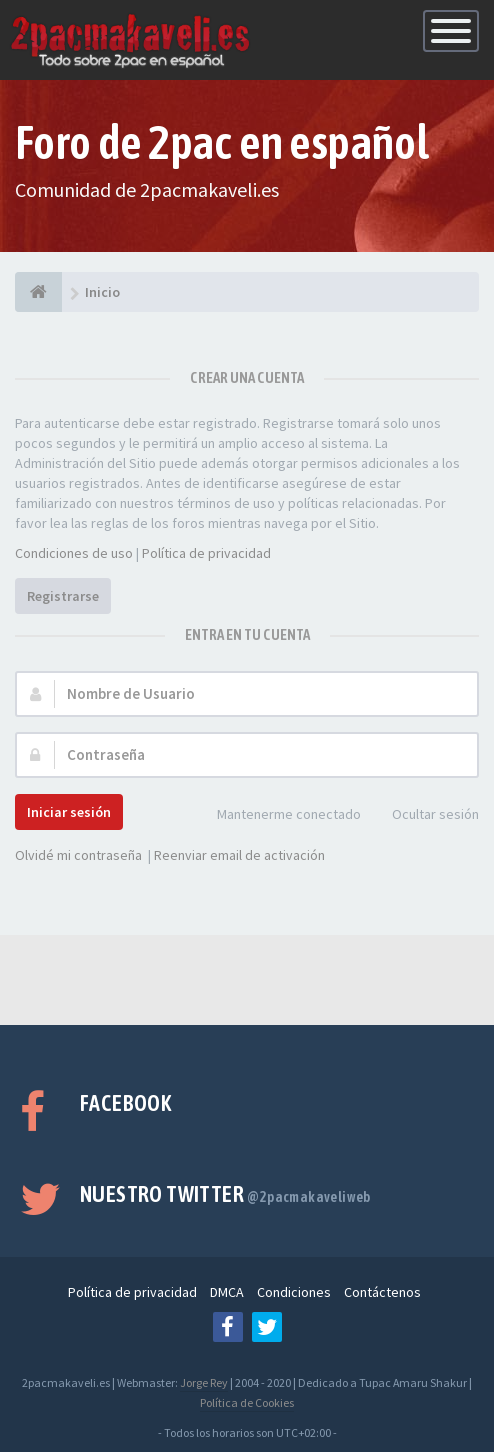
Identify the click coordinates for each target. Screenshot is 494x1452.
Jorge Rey (204, 1382)
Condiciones (294, 1292)
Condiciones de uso (74, 553)
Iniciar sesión (69, 812)
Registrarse (63, 596)
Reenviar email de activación (239, 855)
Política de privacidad (206, 553)
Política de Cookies (247, 1402)
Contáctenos (382, 1292)
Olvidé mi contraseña (78, 855)
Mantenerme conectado (278, 815)
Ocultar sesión (424, 815)
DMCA (227, 1292)
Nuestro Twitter (225, 1194)
